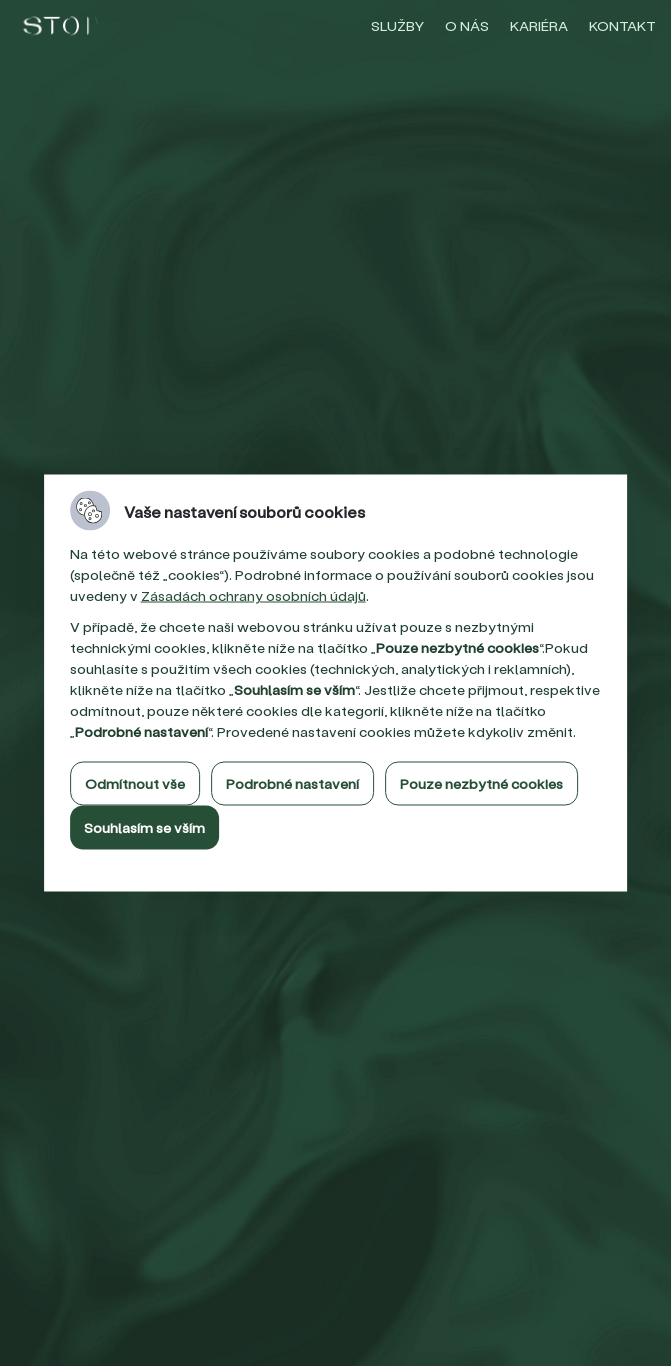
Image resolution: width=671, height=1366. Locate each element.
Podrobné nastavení (292, 783)
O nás (467, 25)
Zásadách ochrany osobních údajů (253, 595)
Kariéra (539, 25)
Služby (397, 25)
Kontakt (622, 25)
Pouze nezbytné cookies (481, 783)
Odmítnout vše (135, 783)
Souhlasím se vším (144, 827)
